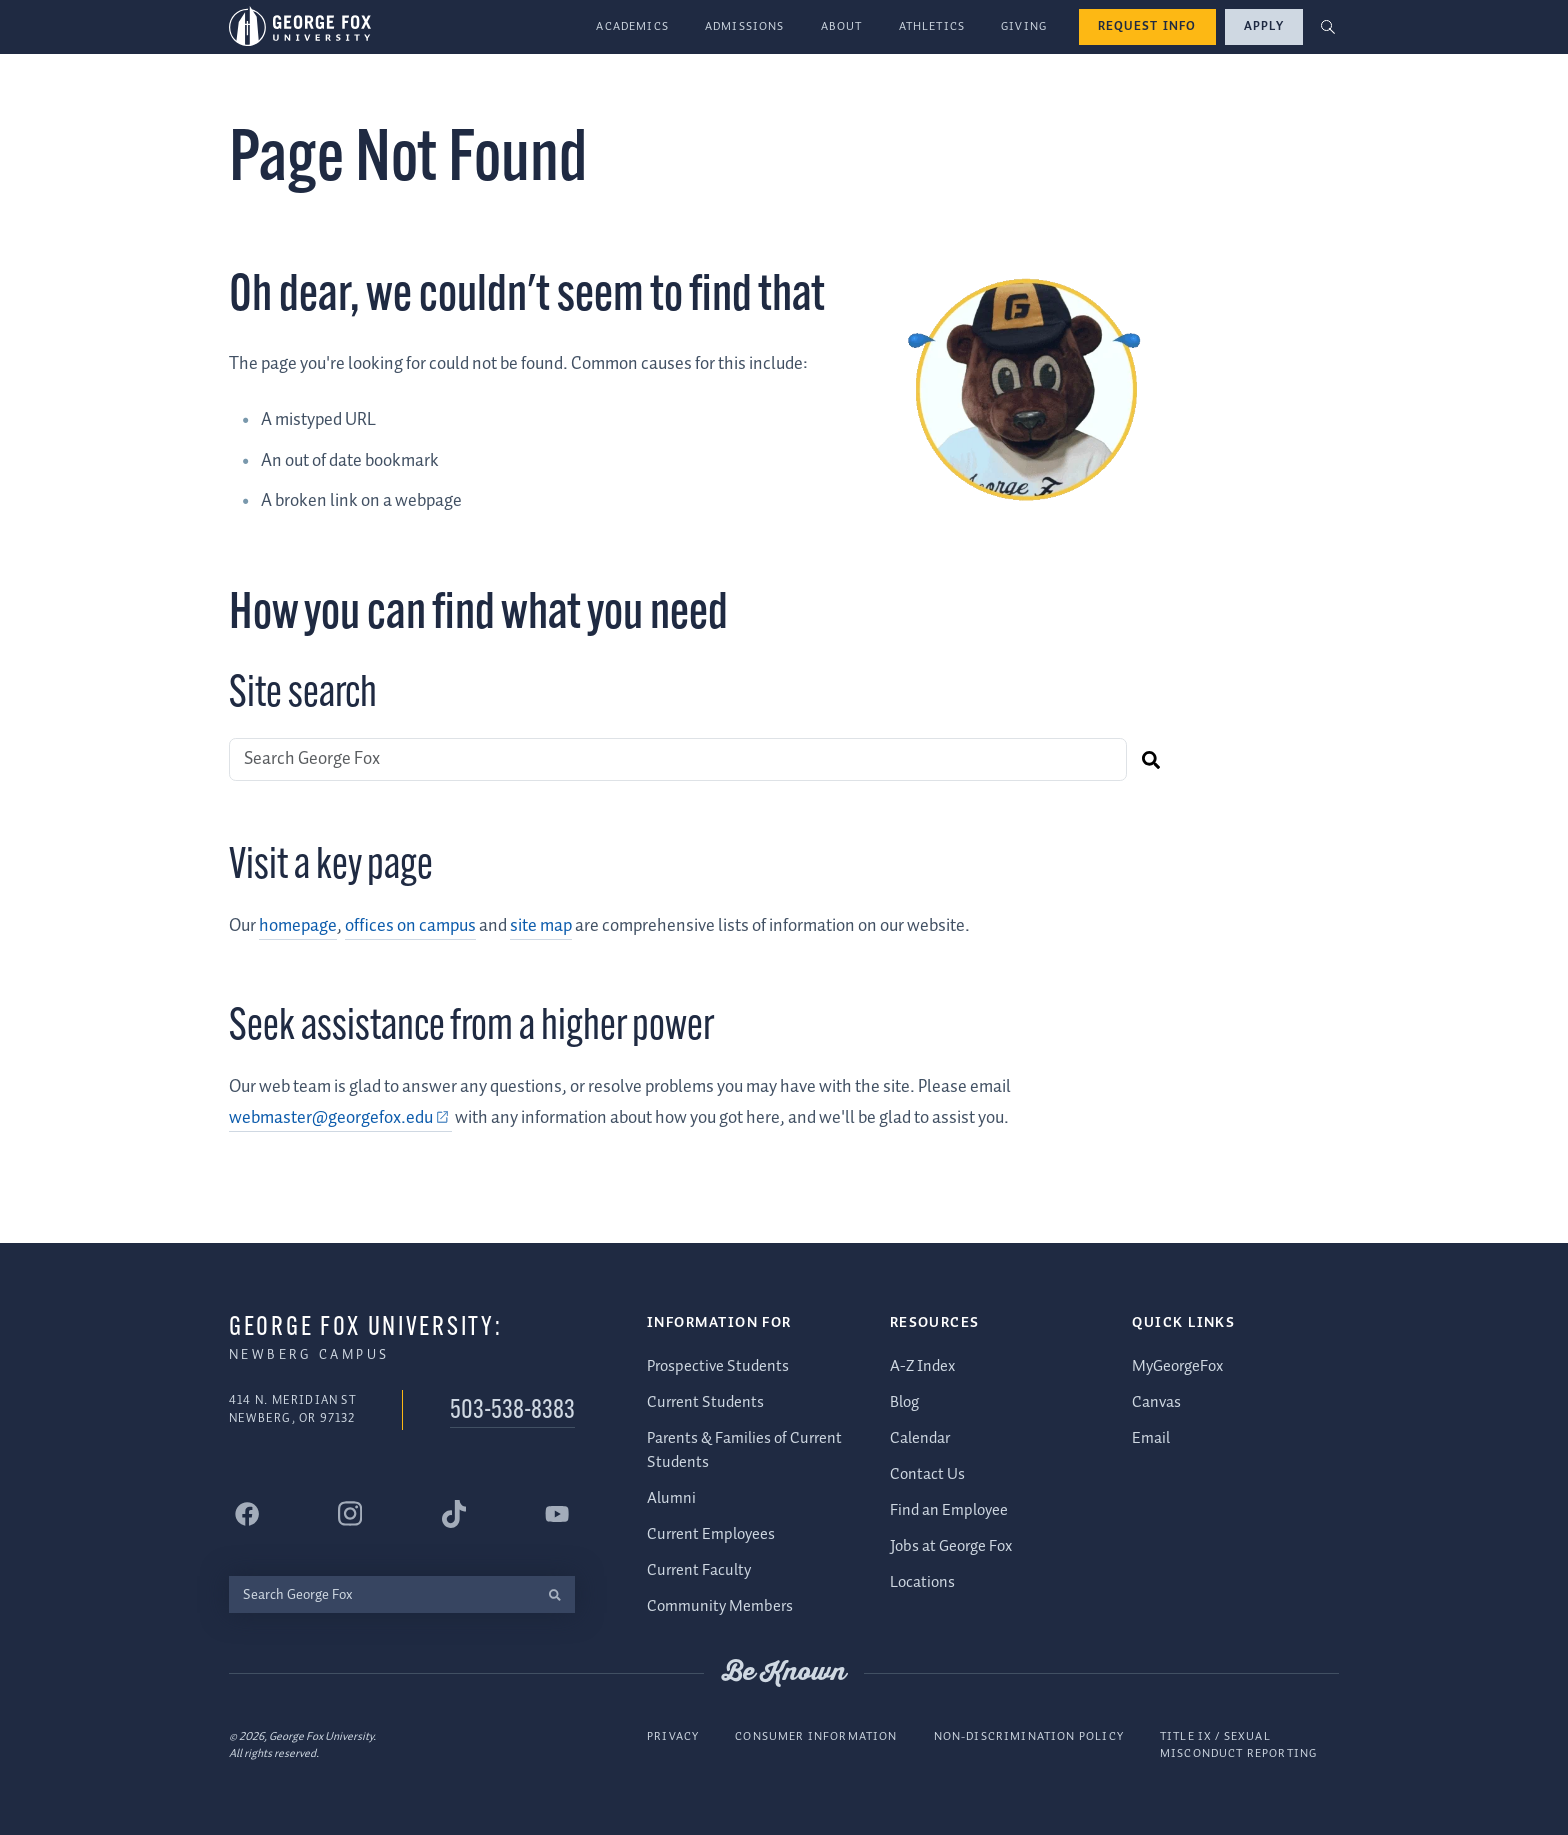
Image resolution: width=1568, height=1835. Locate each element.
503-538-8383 (512, 1411)
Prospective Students (718, 1366)
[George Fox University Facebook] (247, 1514)
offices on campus (410, 926)
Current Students (705, 1402)
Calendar (920, 1438)
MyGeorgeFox (1177, 1366)
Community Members (720, 1606)
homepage (298, 926)
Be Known (784, 1673)
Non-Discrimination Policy (1029, 1736)
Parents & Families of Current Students (744, 1450)
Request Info (1147, 26)
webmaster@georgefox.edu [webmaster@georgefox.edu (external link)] (331, 1118)
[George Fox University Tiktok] (454, 1514)
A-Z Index (922, 1366)
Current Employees (711, 1534)
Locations (922, 1582)
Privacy (673, 1736)
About (842, 26)
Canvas (1156, 1402)
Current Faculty (699, 1570)
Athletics (932, 26)
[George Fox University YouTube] (557, 1514)
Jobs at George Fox (951, 1546)
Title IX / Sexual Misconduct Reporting (1238, 1745)
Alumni (671, 1498)
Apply (1264, 26)
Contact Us (927, 1474)
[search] (1150, 759)
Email (1151, 1438)
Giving (1024, 26)
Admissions (745, 26)
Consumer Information (816, 1736)
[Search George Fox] (678, 759)
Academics (632, 26)
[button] (1328, 27)
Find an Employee (949, 1510)
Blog (904, 1402)
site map (541, 926)
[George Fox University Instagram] (350, 1513)
